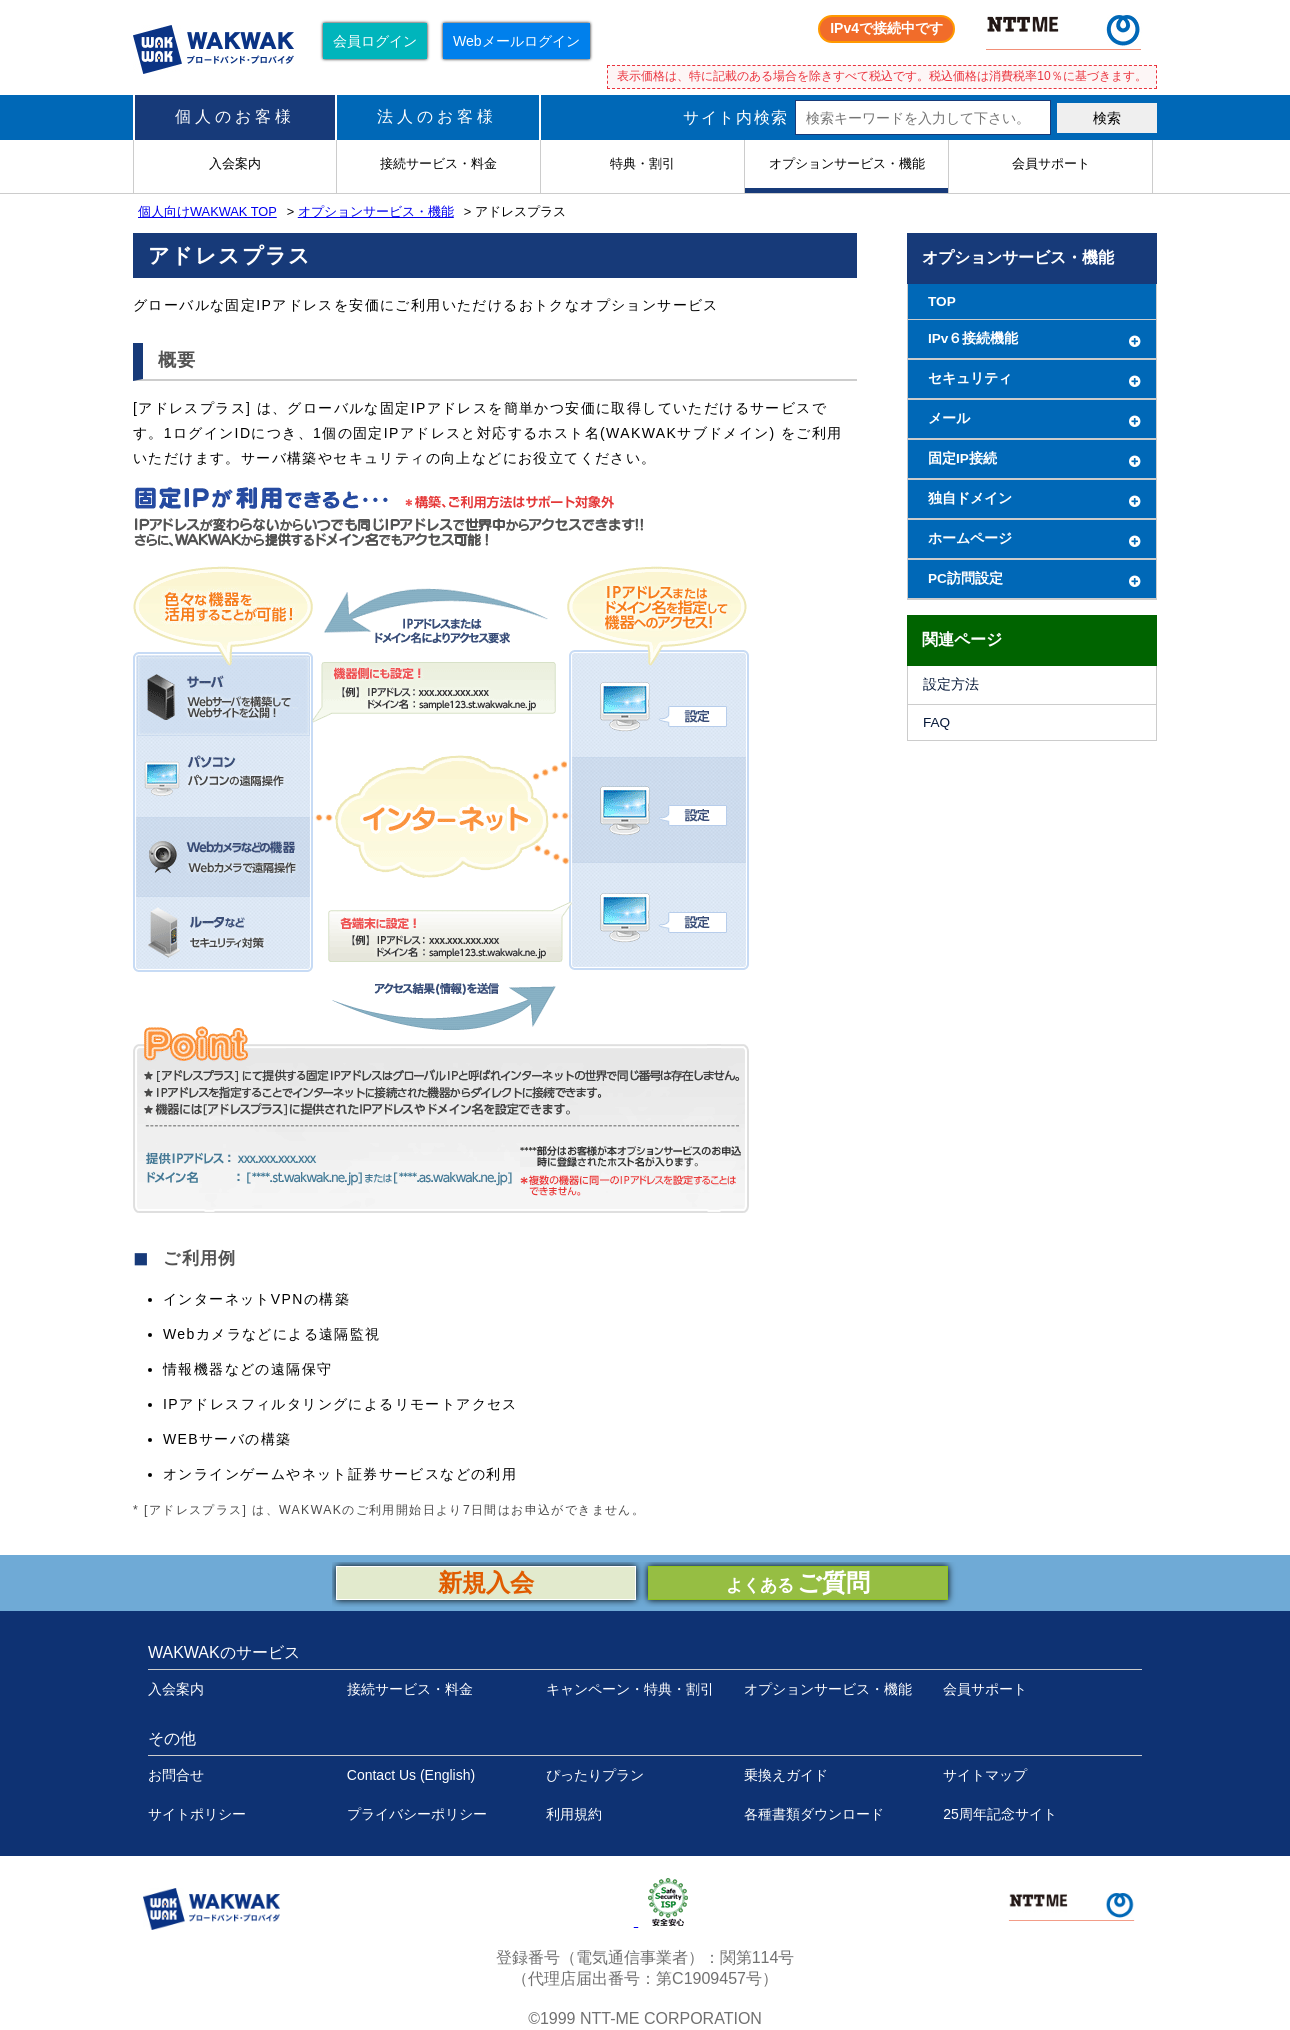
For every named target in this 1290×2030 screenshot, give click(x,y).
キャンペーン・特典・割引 (630, 1689)
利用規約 (574, 1814)
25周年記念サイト (1000, 1814)
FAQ (936, 722)
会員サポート (985, 1689)
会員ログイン (375, 41)
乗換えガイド (786, 1775)
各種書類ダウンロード (814, 1814)
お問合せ (176, 1775)
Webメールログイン (516, 41)
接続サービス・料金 (410, 1689)
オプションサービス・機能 (376, 211)
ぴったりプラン (595, 1775)
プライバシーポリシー (417, 1814)
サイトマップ (985, 1775)
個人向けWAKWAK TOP (207, 211)
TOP (942, 301)
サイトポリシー (197, 1814)
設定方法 (951, 684)
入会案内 (176, 1689)
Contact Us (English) (411, 1775)
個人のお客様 (235, 116)
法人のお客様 (437, 116)
